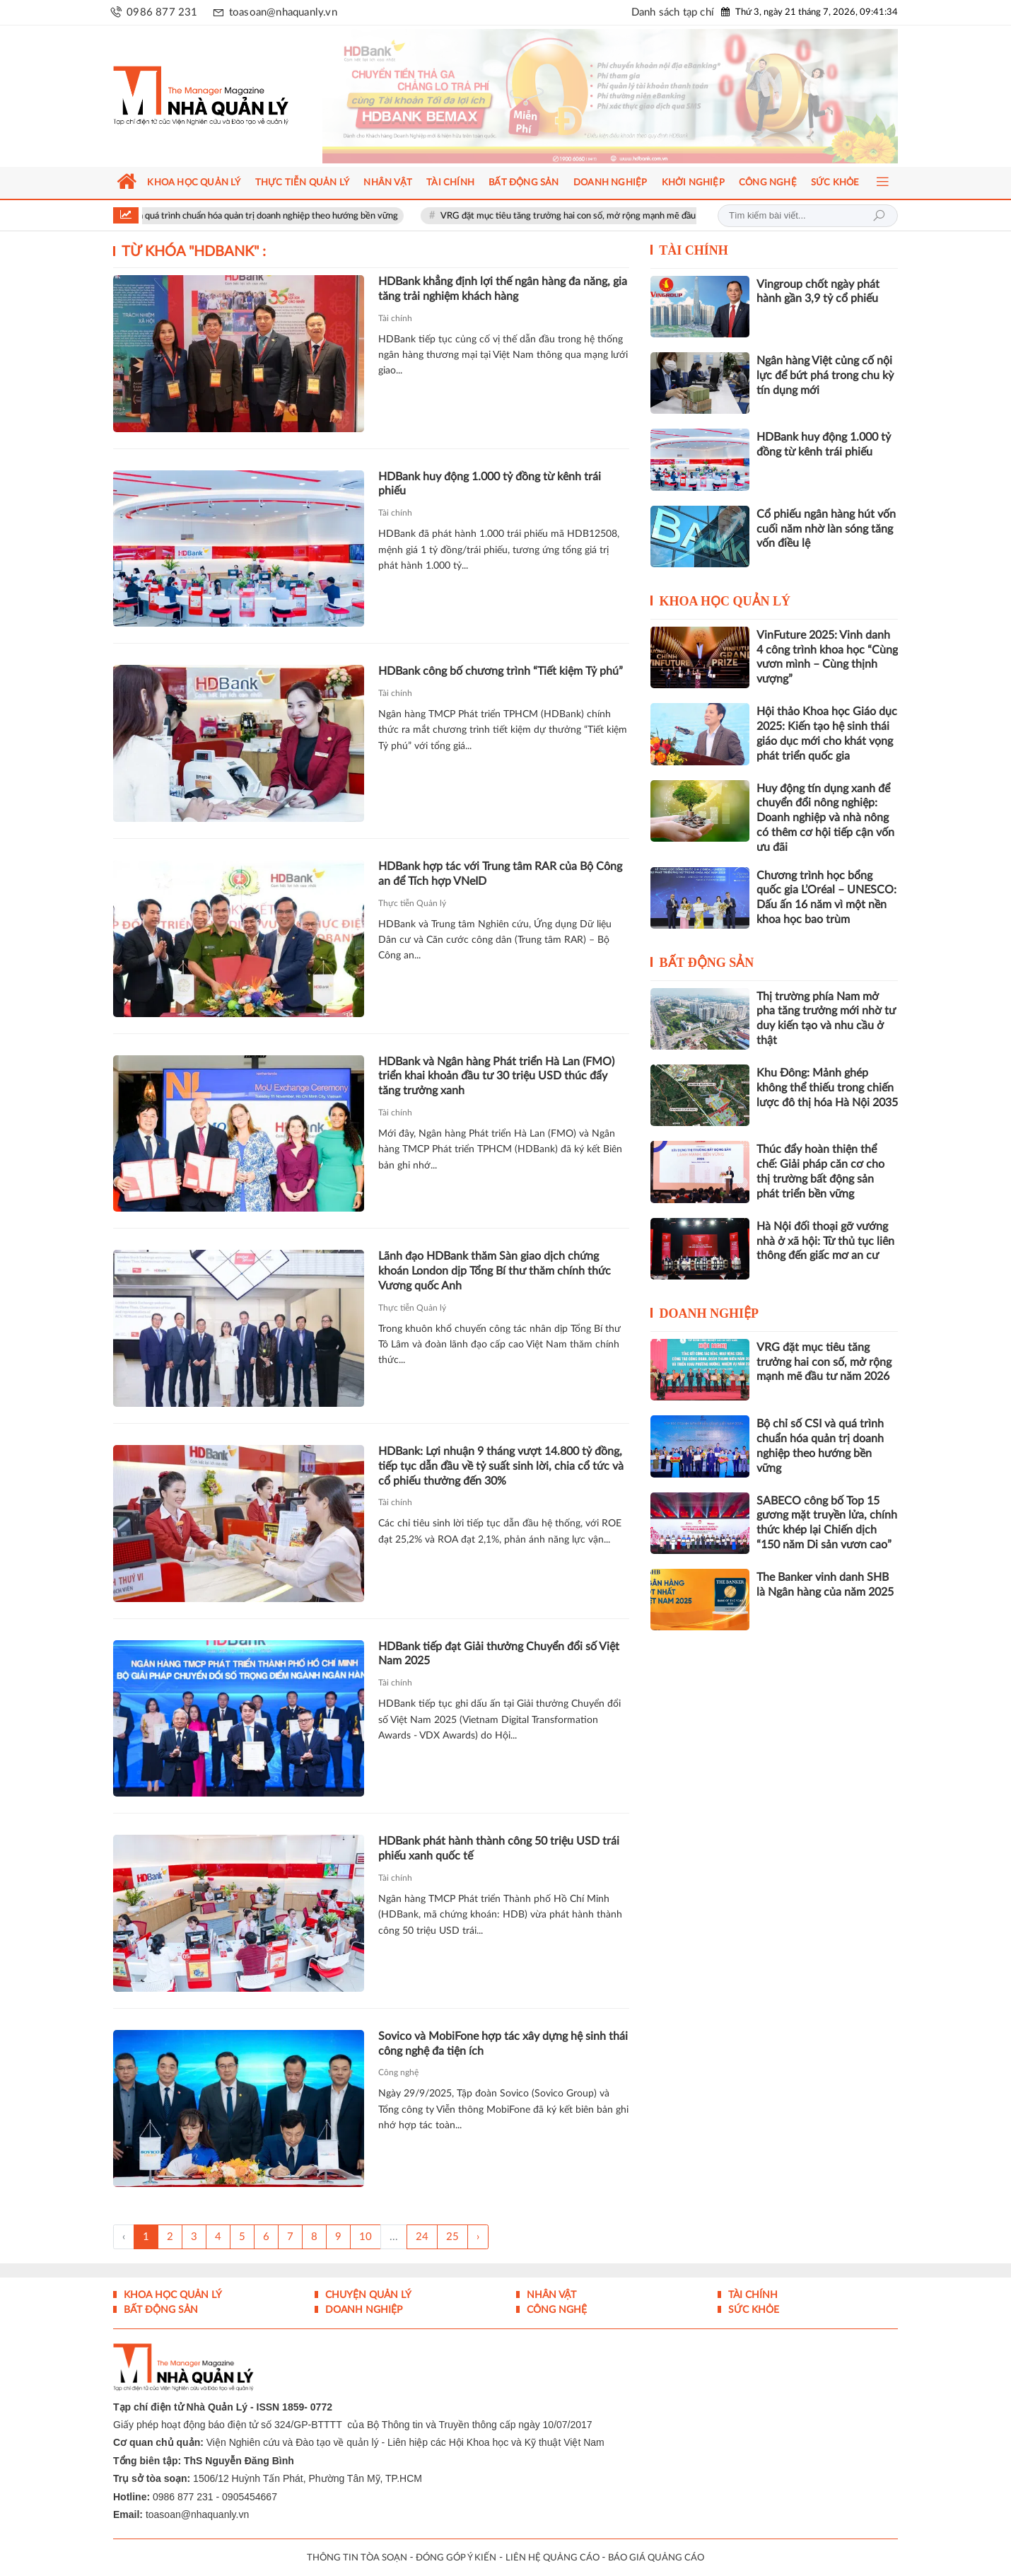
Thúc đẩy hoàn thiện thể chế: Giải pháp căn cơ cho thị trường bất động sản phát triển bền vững (820, 1171)
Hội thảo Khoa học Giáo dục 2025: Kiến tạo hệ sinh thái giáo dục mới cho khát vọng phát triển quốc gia (826, 733)
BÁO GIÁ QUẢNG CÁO (656, 2558)
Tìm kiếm (878, 215)
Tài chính (395, 318)
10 (365, 2237)
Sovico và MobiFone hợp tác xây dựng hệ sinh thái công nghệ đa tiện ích (503, 2044)
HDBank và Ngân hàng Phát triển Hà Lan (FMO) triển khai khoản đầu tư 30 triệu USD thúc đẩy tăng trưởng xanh (496, 1076)
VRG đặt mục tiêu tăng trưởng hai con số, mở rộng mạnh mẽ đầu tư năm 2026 (615, 216)
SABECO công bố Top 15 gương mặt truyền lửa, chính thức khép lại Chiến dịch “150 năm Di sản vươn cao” (826, 1522)
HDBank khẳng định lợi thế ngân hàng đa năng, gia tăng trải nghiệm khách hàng (502, 289)
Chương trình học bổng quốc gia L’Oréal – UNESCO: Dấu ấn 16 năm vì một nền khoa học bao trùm (826, 897)
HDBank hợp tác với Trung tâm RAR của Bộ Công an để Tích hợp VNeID (500, 874)
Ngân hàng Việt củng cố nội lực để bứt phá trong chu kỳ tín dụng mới (825, 375)
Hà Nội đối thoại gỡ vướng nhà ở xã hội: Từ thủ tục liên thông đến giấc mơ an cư (825, 1241)
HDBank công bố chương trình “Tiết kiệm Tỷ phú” (500, 671)
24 (422, 2237)
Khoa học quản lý (725, 601)
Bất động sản (707, 963)
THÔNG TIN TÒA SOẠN (357, 2558)
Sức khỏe (752, 2310)
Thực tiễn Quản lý (412, 903)
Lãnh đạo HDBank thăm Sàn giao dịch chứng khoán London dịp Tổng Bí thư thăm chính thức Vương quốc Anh (494, 1271)
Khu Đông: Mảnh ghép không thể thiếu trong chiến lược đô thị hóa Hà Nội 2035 (827, 1087)
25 (452, 2237)
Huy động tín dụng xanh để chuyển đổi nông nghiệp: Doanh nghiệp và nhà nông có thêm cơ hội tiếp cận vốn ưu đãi (825, 818)
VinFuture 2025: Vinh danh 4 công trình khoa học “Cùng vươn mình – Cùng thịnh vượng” (827, 657)
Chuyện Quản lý (366, 2295)
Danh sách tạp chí (672, 12)
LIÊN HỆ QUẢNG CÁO (553, 2558)
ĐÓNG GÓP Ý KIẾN (456, 2558)
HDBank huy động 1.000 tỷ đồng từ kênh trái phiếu (489, 484)
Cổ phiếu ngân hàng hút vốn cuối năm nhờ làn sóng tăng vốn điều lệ (826, 529)
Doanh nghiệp (709, 1313)
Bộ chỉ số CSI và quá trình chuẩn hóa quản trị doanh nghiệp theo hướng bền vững (259, 216)
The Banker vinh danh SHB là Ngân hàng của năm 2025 (825, 1585)
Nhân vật (550, 2295)
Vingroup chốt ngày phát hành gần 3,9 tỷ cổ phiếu (817, 292)
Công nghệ (398, 2072)
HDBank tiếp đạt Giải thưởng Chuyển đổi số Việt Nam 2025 (498, 1654)
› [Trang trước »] (478, 2237)
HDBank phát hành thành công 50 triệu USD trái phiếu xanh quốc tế (498, 1848)
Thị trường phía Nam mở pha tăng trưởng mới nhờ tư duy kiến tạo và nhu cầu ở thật (826, 1018)
